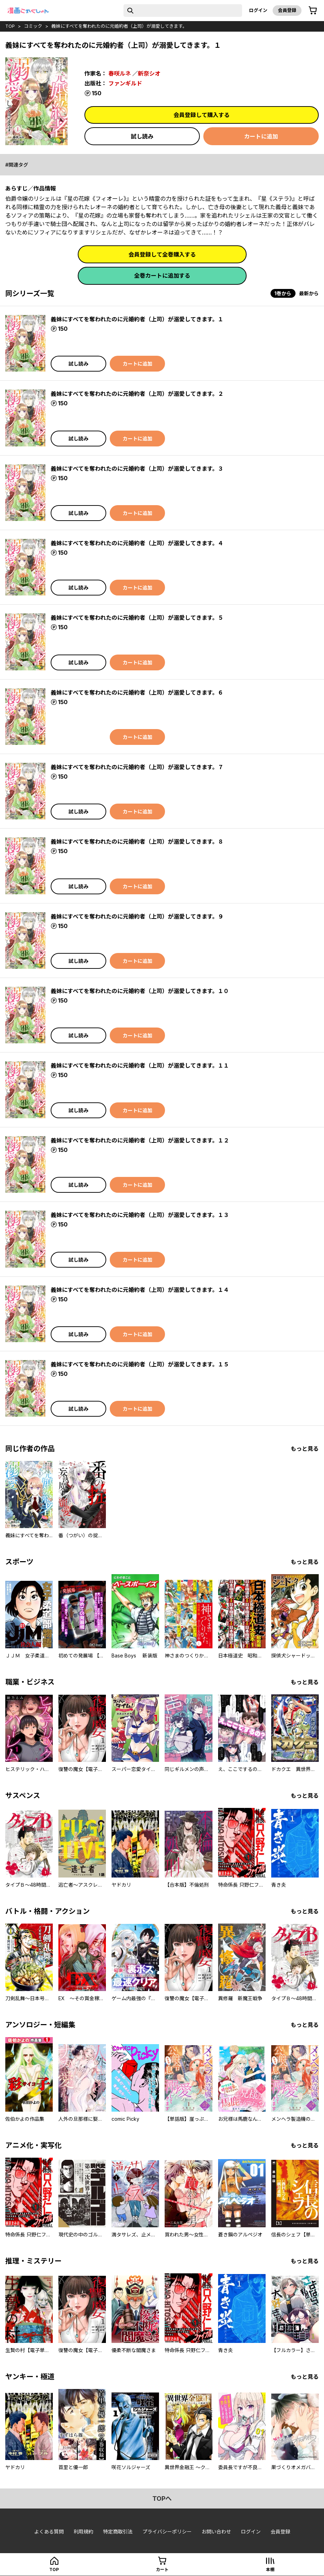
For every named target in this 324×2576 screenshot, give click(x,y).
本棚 (270, 2569)
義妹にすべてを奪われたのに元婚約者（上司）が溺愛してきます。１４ (140, 1289)
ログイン (258, 10)
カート (162, 2569)
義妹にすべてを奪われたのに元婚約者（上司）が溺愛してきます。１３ (140, 1214)
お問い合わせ (216, 2532)
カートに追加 (261, 136)
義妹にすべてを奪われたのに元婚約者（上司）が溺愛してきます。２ (137, 393)
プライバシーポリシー (167, 2532)
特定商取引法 (118, 2532)
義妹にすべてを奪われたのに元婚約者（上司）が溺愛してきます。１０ (140, 990)
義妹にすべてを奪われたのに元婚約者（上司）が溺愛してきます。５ (137, 617)
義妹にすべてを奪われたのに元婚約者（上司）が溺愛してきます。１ (137, 319)
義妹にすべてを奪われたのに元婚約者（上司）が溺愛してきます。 (119, 26)
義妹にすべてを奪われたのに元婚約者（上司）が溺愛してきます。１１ (140, 1065)
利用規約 (83, 2532)
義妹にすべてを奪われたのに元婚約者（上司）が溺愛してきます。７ (137, 767)
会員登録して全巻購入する (162, 254)
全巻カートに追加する (162, 275)
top (10, 26)
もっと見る (305, 1448)
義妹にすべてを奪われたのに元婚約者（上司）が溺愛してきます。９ (137, 916)
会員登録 (287, 10)
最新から (309, 293)
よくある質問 (49, 2532)
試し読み (142, 136)
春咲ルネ (119, 73)
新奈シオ (149, 73)
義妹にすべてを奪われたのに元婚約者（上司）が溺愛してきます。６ (137, 692)
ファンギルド (125, 83)
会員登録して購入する (201, 114)
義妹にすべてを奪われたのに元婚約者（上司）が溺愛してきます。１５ (140, 1364)
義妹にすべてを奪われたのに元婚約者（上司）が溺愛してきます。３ (137, 468)
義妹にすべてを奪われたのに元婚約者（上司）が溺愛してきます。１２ (140, 1140)
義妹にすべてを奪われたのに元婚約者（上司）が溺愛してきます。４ (137, 543)
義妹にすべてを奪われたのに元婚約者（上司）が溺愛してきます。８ (137, 841)
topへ (162, 2498)
